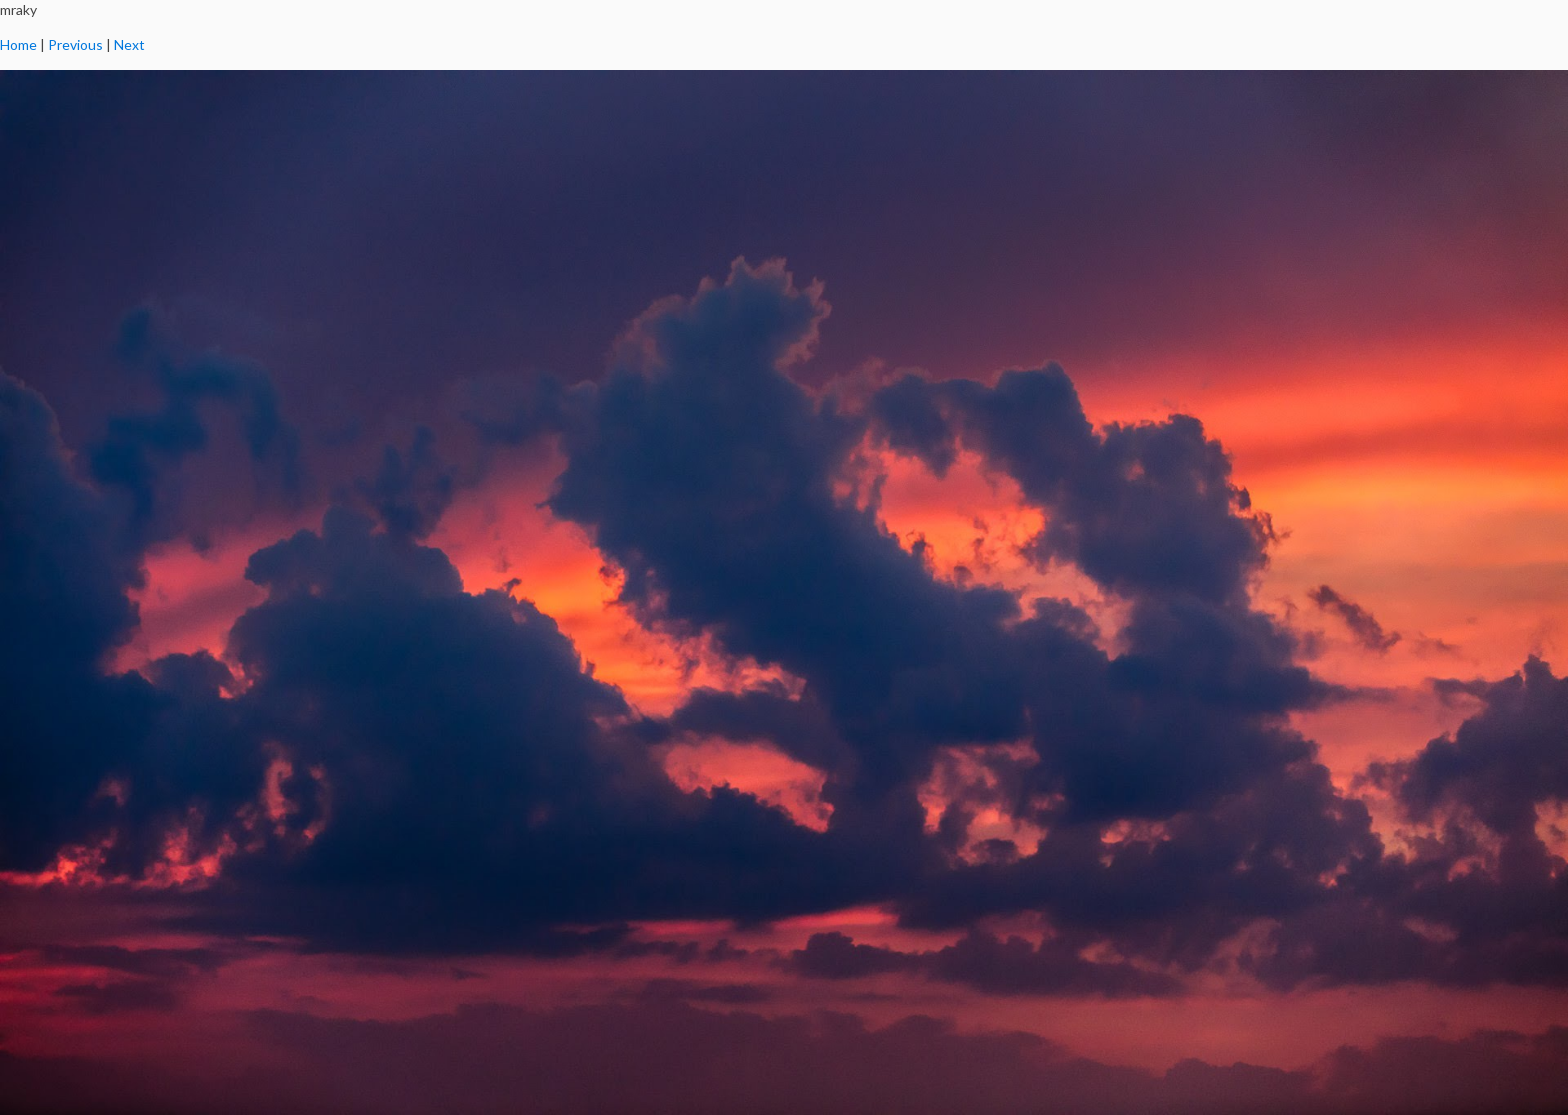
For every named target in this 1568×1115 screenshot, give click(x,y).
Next (129, 44)
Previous (75, 44)
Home (18, 44)
